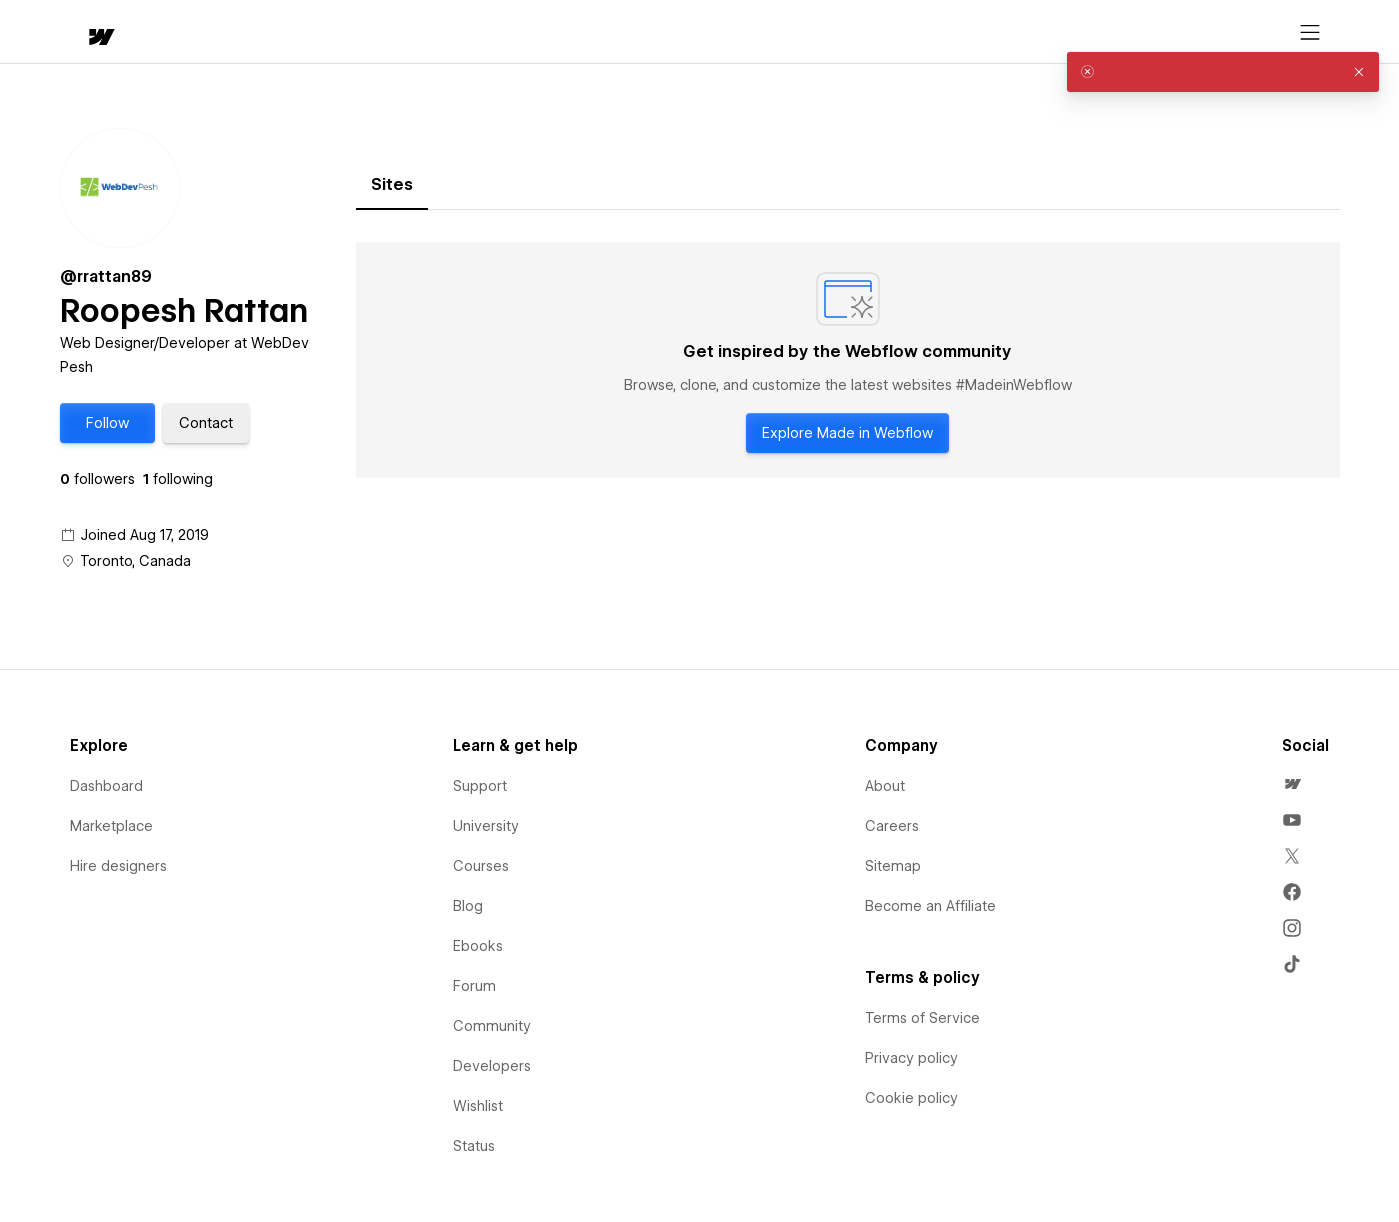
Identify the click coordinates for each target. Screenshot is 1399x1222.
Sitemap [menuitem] (893, 866)
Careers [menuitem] (892, 826)
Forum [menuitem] (474, 986)
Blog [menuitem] (468, 906)
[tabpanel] (848, 360)
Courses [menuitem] (481, 866)
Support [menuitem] (480, 786)
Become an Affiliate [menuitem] (930, 906)
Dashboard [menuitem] (106, 786)
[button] (157, 32)
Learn (361, 32)
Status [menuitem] (474, 1146)
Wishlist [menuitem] (478, 1106)
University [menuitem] (486, 826)
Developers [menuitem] (492, 1066)
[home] (82, 32)
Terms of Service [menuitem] (922, 1018)
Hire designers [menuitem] (118, 866)
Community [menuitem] (492, 1026)
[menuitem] (1292, 784)
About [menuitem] (885, 786)
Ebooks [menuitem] (478, 946)
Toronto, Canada (135, 561)
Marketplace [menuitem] (111, 826)
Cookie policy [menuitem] (911, 1098)
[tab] (392, 185)
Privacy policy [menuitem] (911, 1058)
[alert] (1223, 72)
